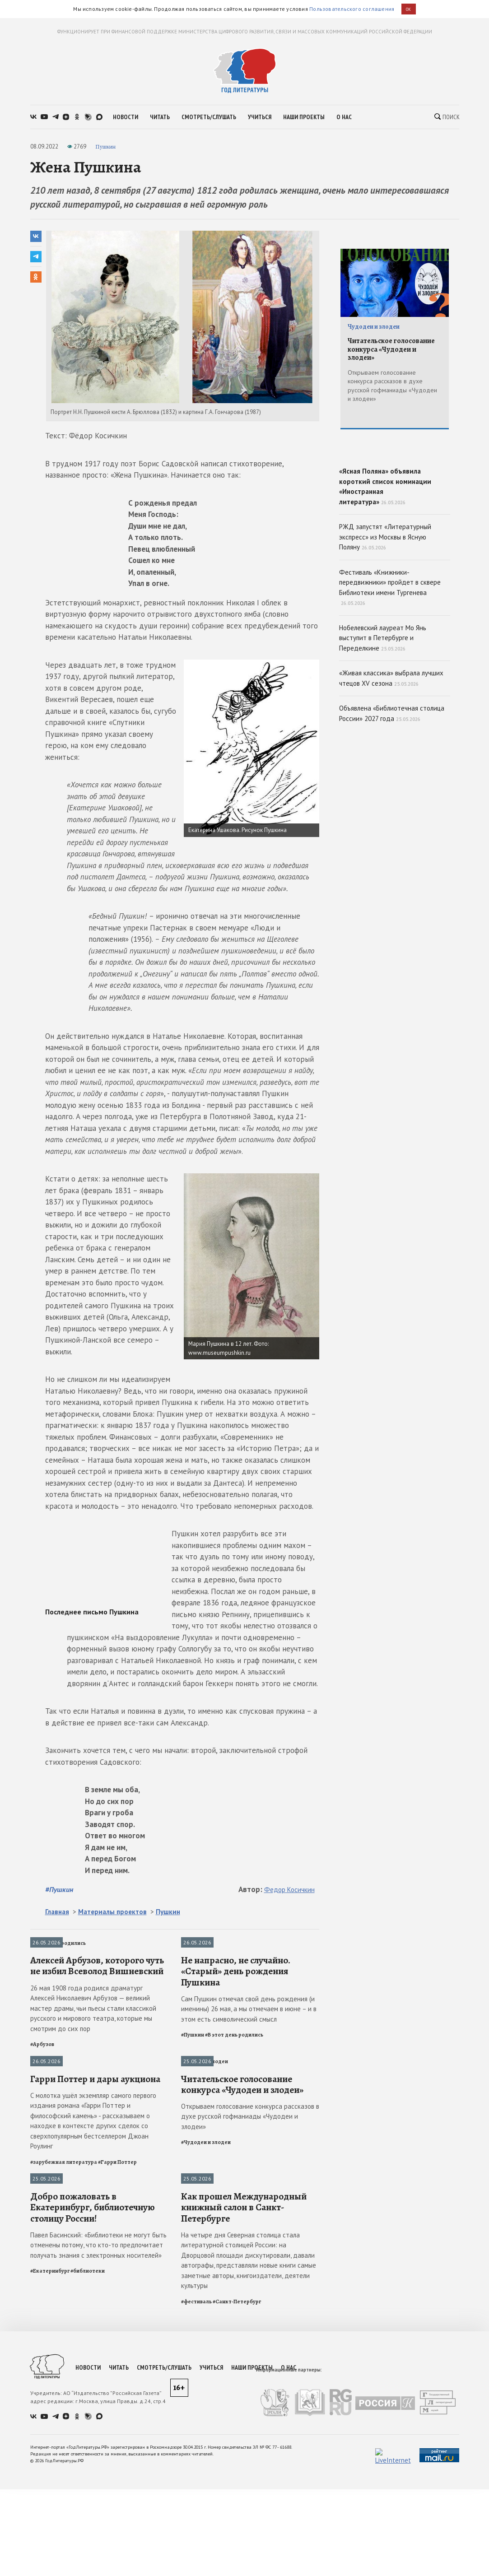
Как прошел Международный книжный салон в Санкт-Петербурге (244, 2466)
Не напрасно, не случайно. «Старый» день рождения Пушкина (235, 2057)
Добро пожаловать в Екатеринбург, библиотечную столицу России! (92, 2466)
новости (125, 117)
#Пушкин (59, 1889)
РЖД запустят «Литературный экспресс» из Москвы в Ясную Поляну (385, 601)
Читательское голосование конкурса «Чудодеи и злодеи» (242, 2257)
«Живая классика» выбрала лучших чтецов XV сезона (391, 742)
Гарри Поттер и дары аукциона (95, 2251)
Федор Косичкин (289, 1889)
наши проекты (304, 117)
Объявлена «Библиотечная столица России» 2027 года (391, 777)
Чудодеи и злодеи (204, 2148)
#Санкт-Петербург (237, 2560)
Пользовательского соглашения (351, 8)
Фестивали (195, 2352)
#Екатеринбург (50, 2530)
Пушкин (105, 146)
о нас (344, 117)
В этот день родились (58, 1943)
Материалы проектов (112, 1911)
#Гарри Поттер (117, 2334)
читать (160, 117)
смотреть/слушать (209, 117)
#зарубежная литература (63, 2334)
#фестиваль (196, 2560)
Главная (57, 1911)
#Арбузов (42, 2130)
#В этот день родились (234, 2121)
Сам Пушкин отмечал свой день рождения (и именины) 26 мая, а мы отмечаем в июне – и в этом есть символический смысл (249, 2095)
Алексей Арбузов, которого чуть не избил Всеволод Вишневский (97, 2052)
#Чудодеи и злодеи (206, 2315)
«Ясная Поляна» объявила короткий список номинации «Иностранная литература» (394, 514)
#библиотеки (87, 2530)
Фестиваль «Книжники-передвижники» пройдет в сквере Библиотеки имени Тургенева (390, 651)
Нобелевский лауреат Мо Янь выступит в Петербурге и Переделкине (382, 702)
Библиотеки (46, 2352)
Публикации (46, 2148)
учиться (259, 117)
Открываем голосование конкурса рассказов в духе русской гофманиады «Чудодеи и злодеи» (250, 2289)
